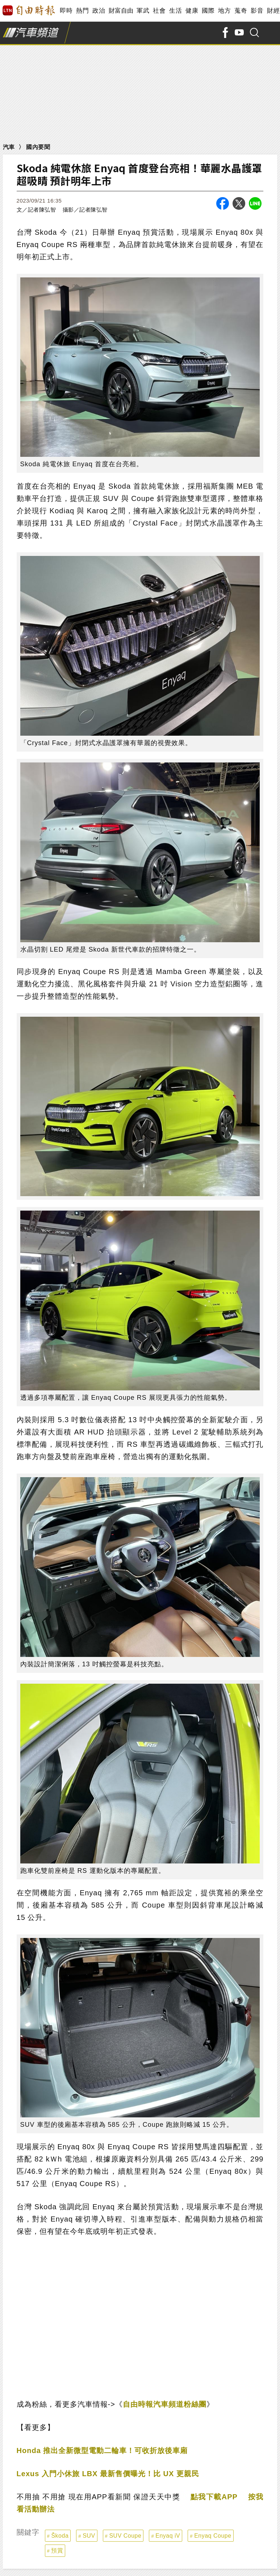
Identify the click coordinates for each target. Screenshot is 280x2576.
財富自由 (121, 10)
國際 (208, 10)
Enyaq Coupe (212, 2536)
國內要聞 (38, 147)
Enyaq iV (167, 2536)
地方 (224, 10)
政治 (98, 10)
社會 (159, 10)
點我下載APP (214, 2497)
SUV (89, 2536)
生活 (175, 10)
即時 (66, 10)
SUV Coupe (125, 2536)
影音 (257, 10)
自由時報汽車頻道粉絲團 (164, 2404)
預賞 (57, 2550)
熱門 (82, 10)
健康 (191, 10)
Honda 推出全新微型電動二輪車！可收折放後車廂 (102, 2450)
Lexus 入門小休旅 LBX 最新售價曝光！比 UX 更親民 (108, 2474)
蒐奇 (240, 10)
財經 (273, 10)
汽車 (9, 147)
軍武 (143, 10)
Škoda (59, 2536)
